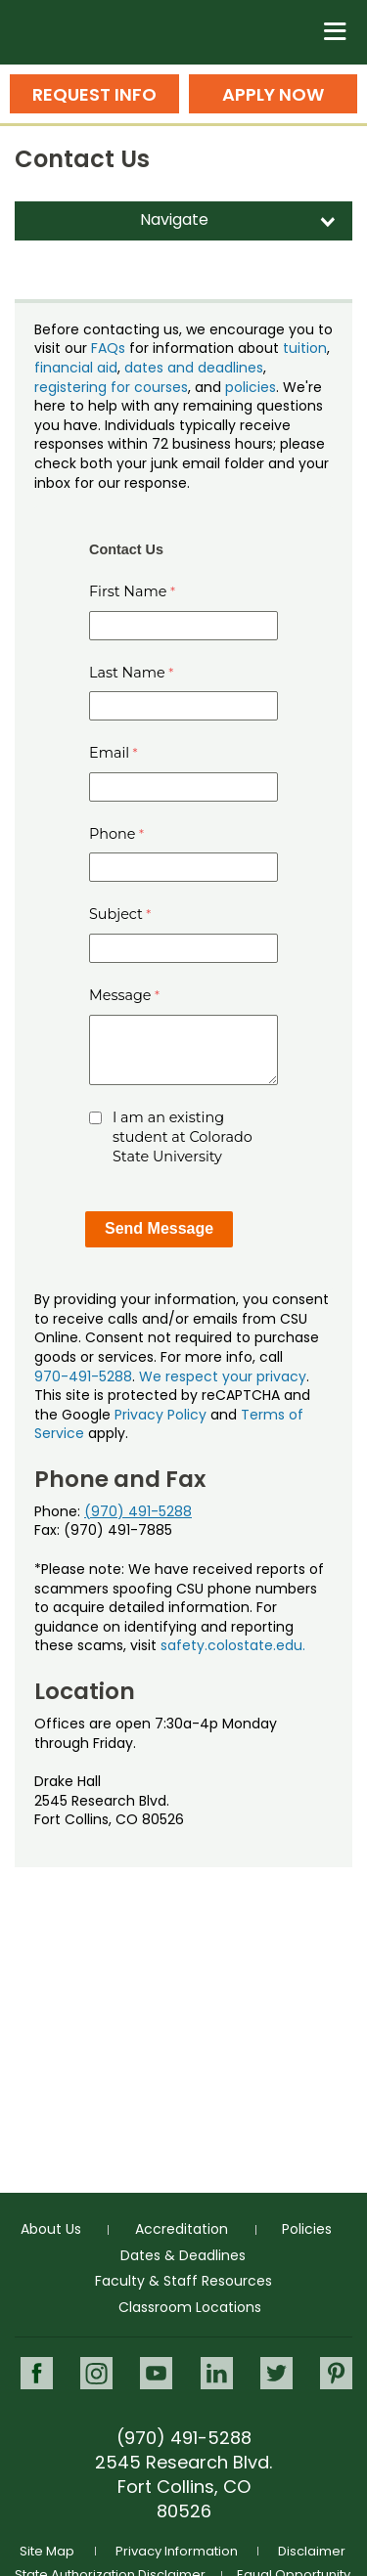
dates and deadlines (193, 367)
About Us (51, 2229)
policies (250, 387)
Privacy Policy (160, 1414)
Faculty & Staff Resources (183, 2281)
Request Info (94, 94)
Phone (112, 834)
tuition (305, 348)
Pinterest (336, 2373)
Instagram (96, 2373)
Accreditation (181, 2229)
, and (206, 387)
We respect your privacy (222, 1376)
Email (109, 753)
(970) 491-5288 (138, 1511)
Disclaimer (311, 2551)
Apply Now (273, 94)
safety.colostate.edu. (233, 1645)
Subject (116, 914)
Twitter (276, 2373)
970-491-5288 (83, 1376)
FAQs (108, 348)
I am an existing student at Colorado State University (182, 1137)
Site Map (47, 2551)
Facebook (37, 2373)
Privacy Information (176, 2551)
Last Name (127, 672)
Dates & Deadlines (183, 2255)
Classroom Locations (189, 2307)
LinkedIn (217, 2373)
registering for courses (111, 387)
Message (120, 995)
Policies (307, 2229)
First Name (128, 591)
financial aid (75, 367)
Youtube (156, 2373)
